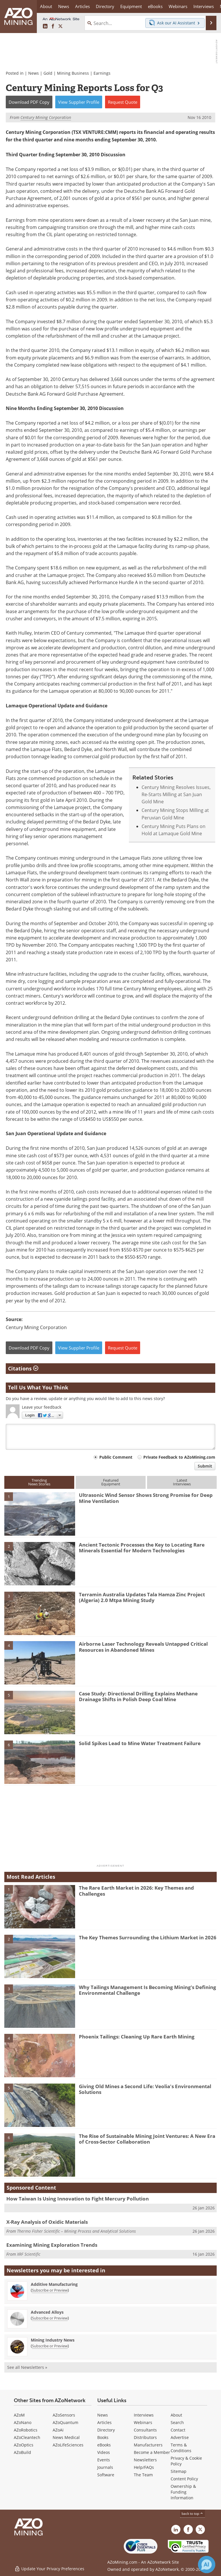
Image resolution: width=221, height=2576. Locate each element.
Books (102, 2437)
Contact (178, 2430)
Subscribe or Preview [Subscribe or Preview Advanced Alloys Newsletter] (50, 2318)
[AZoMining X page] (60, 26)
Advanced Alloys (47, 2312)
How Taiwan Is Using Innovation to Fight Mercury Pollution (77, 2198)
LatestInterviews (182, 1482)
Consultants (145, 2430)
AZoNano (22, 2422)
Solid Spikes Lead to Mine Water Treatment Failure (140, 1743)
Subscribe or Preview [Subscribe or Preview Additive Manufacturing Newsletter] (50, 2290)
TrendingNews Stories (39, 1482)
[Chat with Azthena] (206, 2564)
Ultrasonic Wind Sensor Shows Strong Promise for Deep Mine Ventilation (146, 1498)
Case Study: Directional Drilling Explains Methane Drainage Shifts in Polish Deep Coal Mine (138, 1696)
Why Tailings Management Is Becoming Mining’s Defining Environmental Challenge (147, 1990)
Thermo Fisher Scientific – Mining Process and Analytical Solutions (76, 2231)
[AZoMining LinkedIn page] (45, 26)
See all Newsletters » (27, 2367)
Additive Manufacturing (54, 2284)
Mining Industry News (53, 2340)
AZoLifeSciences (68, 2445)
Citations (23, 1368)
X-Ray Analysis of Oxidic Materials (47, 2222)
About (176, 2415)
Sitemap (178, 2471)
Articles (104, 2422)
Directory (105, 6)
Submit (205, 1466)
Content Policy (184, 2478)
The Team (143, 2474)
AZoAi (58, 2430)
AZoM (19, 2415)
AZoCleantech (27, 2437)
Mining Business (73, 73)
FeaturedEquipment (110, 1482)
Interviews (144, 2415)
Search (177, 2422)
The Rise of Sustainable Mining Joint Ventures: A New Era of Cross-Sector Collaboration (147, 2139)
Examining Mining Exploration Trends (51, 2245)
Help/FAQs (144, 2467)
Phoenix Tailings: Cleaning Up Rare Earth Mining (137, 2036)
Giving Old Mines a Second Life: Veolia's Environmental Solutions (145, 2089)
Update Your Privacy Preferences (49, 2568)
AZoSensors (64, 2415)
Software (105, 2474)
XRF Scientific (28, 2254)
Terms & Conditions (181, 2447)
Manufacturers (148, 2445)
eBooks (104, 2445)
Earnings (102, 73)
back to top (192, 2513)
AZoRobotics (25, 2430)
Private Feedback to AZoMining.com (179, 1457)
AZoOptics (23, 2445)
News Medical (66, 2437)
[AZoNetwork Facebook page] (53, 26)
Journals (105, 2467)
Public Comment (115, 1457)
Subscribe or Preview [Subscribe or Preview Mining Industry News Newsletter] (50, 2345)
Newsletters (145, 2460)
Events (103, 2460)
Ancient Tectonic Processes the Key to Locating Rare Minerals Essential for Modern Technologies (142, 1547)
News (33, 73)
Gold (47, 73)
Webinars (143, 2422)
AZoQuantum (65, 2422)
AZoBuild (22, 2452)
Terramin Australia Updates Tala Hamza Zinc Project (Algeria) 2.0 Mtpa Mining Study (142, 1597)
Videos (103, 2452)
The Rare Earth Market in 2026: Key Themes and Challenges (136, 1890)
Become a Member (152, 2452)
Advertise (180, 2437)
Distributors (145, 2437)
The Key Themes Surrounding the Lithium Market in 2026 (147, 1937)
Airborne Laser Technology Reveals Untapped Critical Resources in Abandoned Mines (143, 1647)
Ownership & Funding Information (183, 2491)
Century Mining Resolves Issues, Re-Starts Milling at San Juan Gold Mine (176, 794)
